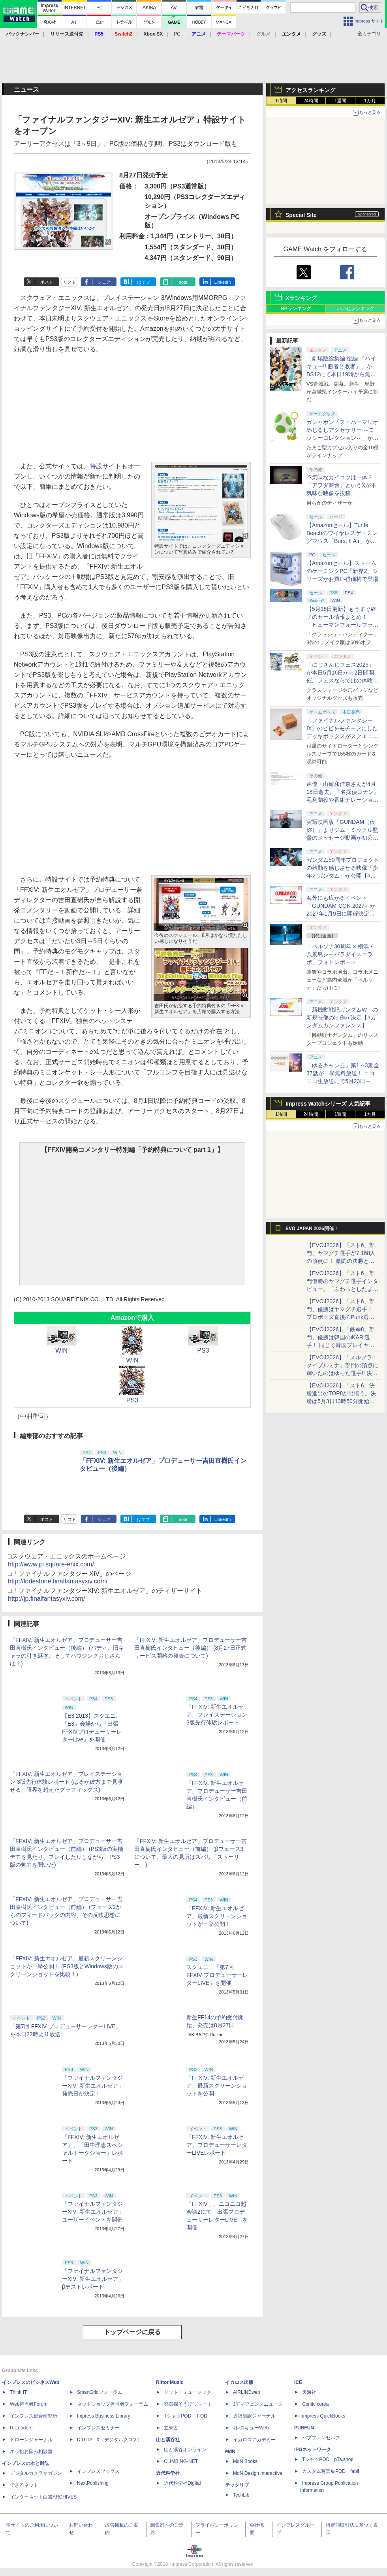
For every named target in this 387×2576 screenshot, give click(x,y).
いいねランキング (355, 308)
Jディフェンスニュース (258, 2404)
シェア (104, 282)
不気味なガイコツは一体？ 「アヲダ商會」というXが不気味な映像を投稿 (341, 485)
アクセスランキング (310, 90)
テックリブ (237, 2485)
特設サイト (105, 466)
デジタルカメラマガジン (36, 2473)
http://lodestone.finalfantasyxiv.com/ (57, 1581)
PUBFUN (304, 2428)
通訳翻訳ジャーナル (254, 2416)
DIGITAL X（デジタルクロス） (109, 2439)
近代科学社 (168, 2473)
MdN (230, 2451)
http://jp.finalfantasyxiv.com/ (46, 1598)
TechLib (241, 2495)
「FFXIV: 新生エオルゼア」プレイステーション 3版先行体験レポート (216, 1715)
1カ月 (370, 101)
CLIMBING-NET (181, 2461)
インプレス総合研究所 (33, 2416)
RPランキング (296, 308)
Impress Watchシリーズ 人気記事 (328, 1104)
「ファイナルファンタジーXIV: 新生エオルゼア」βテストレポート (93, 2279)
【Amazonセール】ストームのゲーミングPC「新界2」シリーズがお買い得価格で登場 (342, 571)
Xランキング (301, 298)
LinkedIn (222, 282)
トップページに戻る (132, 2332)
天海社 (309, 2392)
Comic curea (315, 2404)
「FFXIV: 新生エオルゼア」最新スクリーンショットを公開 (216, 2086)
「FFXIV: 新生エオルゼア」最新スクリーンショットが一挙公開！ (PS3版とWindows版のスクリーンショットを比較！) (67, 1966)
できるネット (24, 2485)
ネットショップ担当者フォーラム (112, 2404)
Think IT (18, 2392)
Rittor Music (169, 2382)
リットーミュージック (187, 2392)
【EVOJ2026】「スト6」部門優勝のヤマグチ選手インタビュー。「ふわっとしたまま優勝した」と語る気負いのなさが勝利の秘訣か (342, 1289)
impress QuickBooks (323, 2416)
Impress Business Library (103, 2416)
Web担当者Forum (28, 2404)
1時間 (281, 101)
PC (177, 34)
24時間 (310, 101)
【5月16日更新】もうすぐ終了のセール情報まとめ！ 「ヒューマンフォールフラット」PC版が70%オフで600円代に (342, 625)
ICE (298, 2382)
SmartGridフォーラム (99, 2392)
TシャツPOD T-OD (185, 2416)
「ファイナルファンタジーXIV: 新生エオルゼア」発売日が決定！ (93, 2086)
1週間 (340, 101)
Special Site (301, 215)
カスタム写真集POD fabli (330, 2471)
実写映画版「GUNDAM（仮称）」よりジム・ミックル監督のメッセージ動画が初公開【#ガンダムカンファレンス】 (342, 838)
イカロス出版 (239, 2382)
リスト (69, 282)
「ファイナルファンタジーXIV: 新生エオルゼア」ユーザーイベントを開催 (93, 2212)
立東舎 (171, 2428)
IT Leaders (21, 2428)
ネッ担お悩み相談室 (31, 2451)
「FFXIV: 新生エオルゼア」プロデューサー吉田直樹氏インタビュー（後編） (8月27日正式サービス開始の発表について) (190, 1648)
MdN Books (245, 2461)
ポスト (46, 282)
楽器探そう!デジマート (188, 2404)
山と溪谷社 (168, 2439)
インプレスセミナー (98, 2428)
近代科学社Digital (182, 2483)
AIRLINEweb (246, 2392)
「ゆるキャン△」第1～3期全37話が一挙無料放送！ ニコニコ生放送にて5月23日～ (342, 1073)
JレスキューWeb (251, 2428)
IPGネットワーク (312, 2449)
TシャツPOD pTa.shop (327, 2459)
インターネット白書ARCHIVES (43, 2497)
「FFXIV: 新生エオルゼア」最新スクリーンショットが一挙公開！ (216, 1916)
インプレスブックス (98, 2471)
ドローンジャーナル (31, 2439)
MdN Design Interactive (257, 2473)
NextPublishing (93, 2483)
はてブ (143, 282)
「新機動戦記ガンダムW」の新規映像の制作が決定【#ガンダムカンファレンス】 (342, 1017)
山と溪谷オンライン (185, 2449)
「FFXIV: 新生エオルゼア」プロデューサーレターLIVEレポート (216, 2145)
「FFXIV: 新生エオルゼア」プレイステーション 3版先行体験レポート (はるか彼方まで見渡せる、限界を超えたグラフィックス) (66, 1782)
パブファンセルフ (321, 2437)
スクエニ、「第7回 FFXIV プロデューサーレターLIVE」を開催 (217, 1975)
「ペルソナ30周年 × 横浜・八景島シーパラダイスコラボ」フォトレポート (340, 954)
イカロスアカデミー (254, 2439)
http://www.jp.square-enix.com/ (51, 1564)
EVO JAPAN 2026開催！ (312, 1228)
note (183, 282)
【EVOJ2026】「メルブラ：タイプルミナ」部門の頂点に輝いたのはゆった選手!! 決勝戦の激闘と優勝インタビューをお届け (342, 1373)
